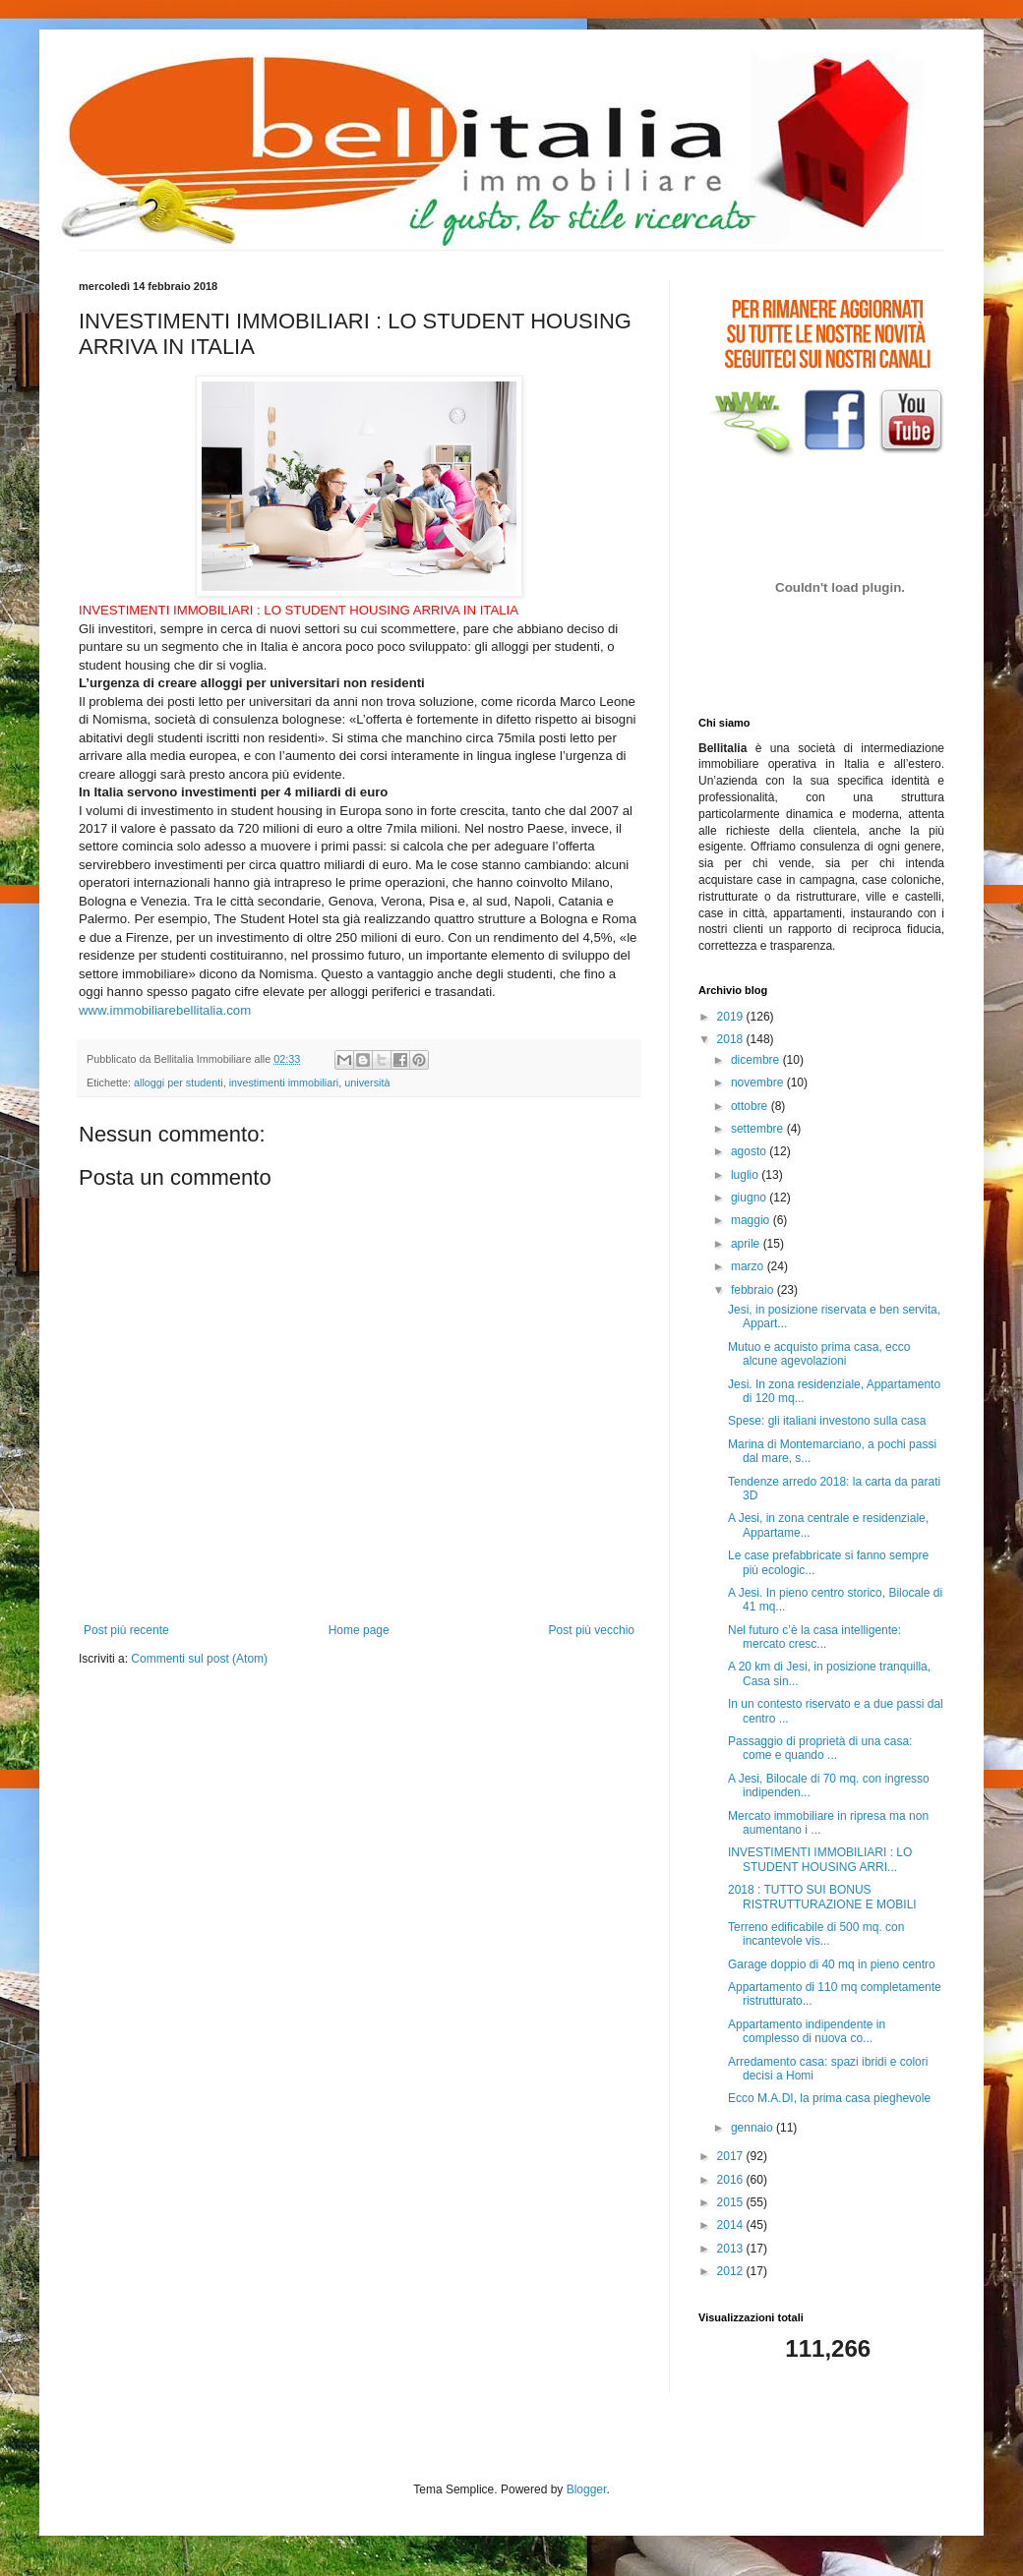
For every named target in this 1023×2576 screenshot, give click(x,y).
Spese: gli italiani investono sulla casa (827, 1421)
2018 (732, 1039)
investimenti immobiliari (284, 1082)
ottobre (751, 1106)
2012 (732, 2271)
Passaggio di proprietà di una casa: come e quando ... (820, 1748)
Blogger (587, 2489)
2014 (732, 2225)
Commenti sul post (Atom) (199, 1659)
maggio (752, 1220)
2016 (732, 2180)
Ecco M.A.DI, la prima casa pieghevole (829, 2098)
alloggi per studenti (178, 1082)
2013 (732, 2248)
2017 (732, 2156)
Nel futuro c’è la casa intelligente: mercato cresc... (814, 1637)
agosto (750, 1151)
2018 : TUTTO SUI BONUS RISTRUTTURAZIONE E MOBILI (822, 1896)
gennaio (753, 2128)
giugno (750, 1197)
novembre (759, 1082)
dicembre (757, 1060)
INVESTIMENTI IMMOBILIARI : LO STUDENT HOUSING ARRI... (820, 1859)
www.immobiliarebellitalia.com (165, 1010)
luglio (746, 1175)
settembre (759, 1129)
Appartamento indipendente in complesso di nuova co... (806, 2031)
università (367, 1082)
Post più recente (126, 1630)
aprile (747, 1244)
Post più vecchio (591, 1630)
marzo (749, 1266)
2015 (732, 2202)
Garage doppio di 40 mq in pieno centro (831, 1964)
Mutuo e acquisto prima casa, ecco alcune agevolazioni (819, 1354)
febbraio (754, 1290)
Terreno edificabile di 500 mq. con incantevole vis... (816, 1934)
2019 (732, 1017)
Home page (359, 1630)
